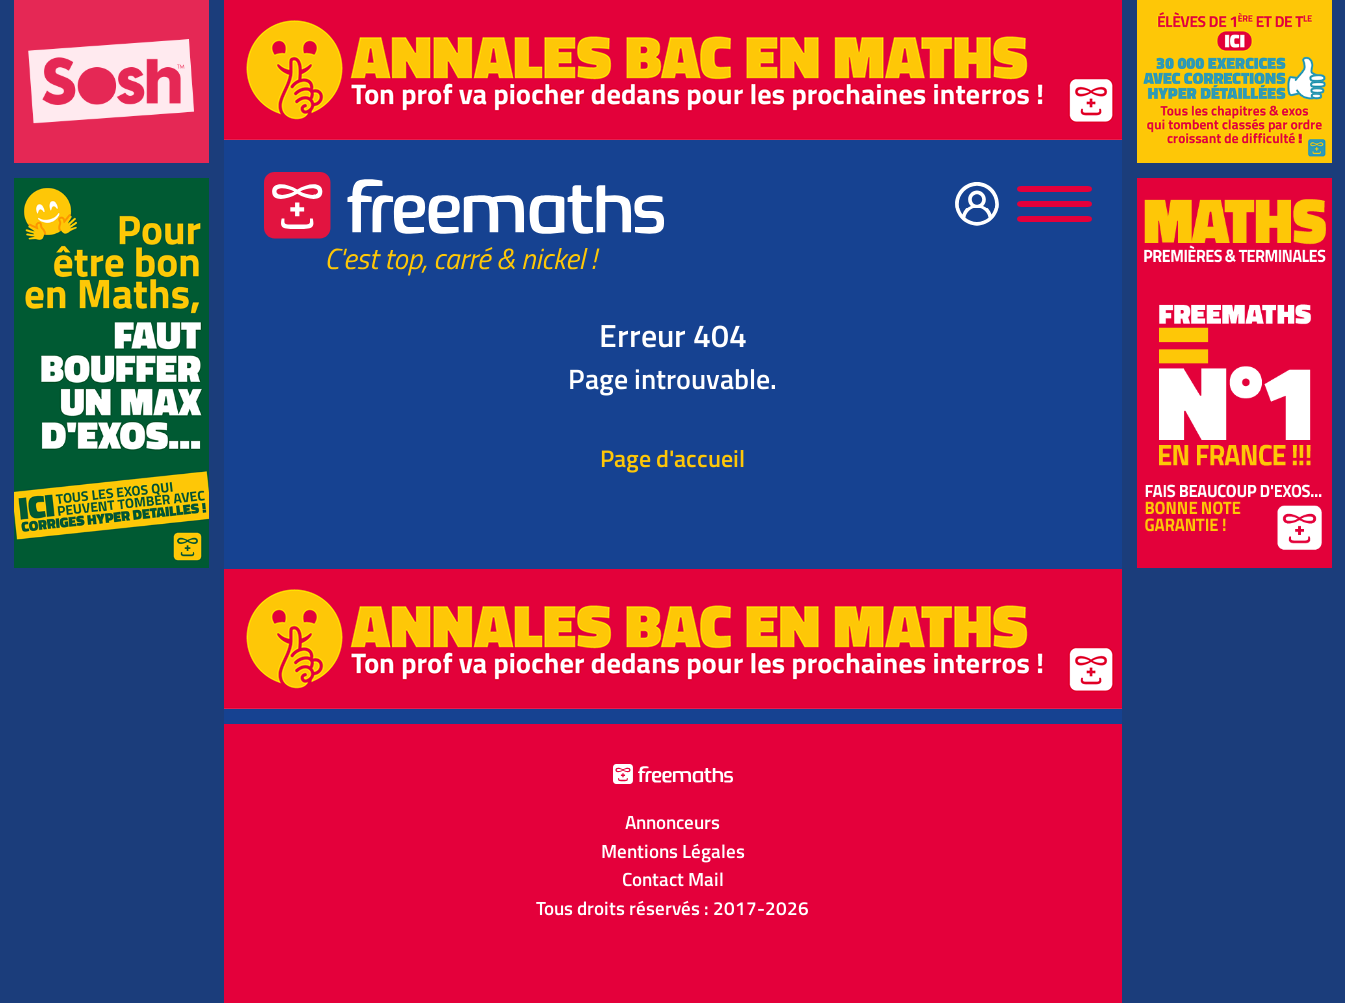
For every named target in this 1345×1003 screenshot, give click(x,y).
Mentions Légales (673, 851)
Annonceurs (672, 822)
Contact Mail (673, 879)
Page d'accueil (672, 458)
